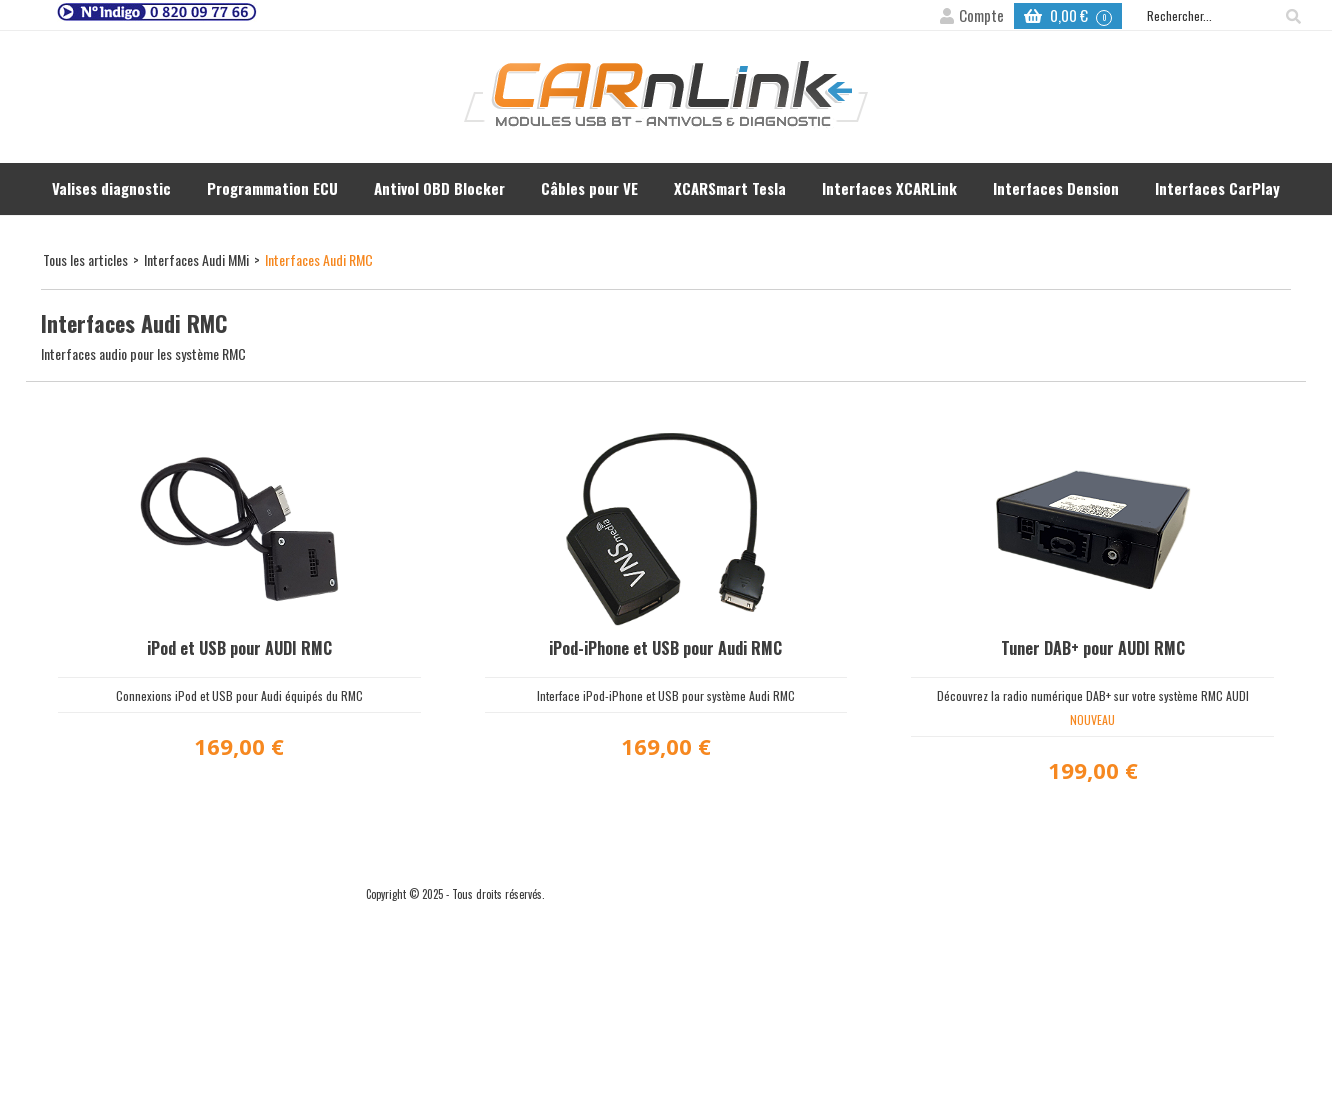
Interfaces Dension (1056, 188)
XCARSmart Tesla (730, 188)
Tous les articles (85, 259)
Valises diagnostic (111, 188)
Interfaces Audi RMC (319, 259)
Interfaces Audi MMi (196, 259)
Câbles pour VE (589, 188)
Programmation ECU (272, 188)
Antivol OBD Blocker (439, 188)
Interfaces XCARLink (889, 188)
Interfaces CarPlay (1217, 188)
